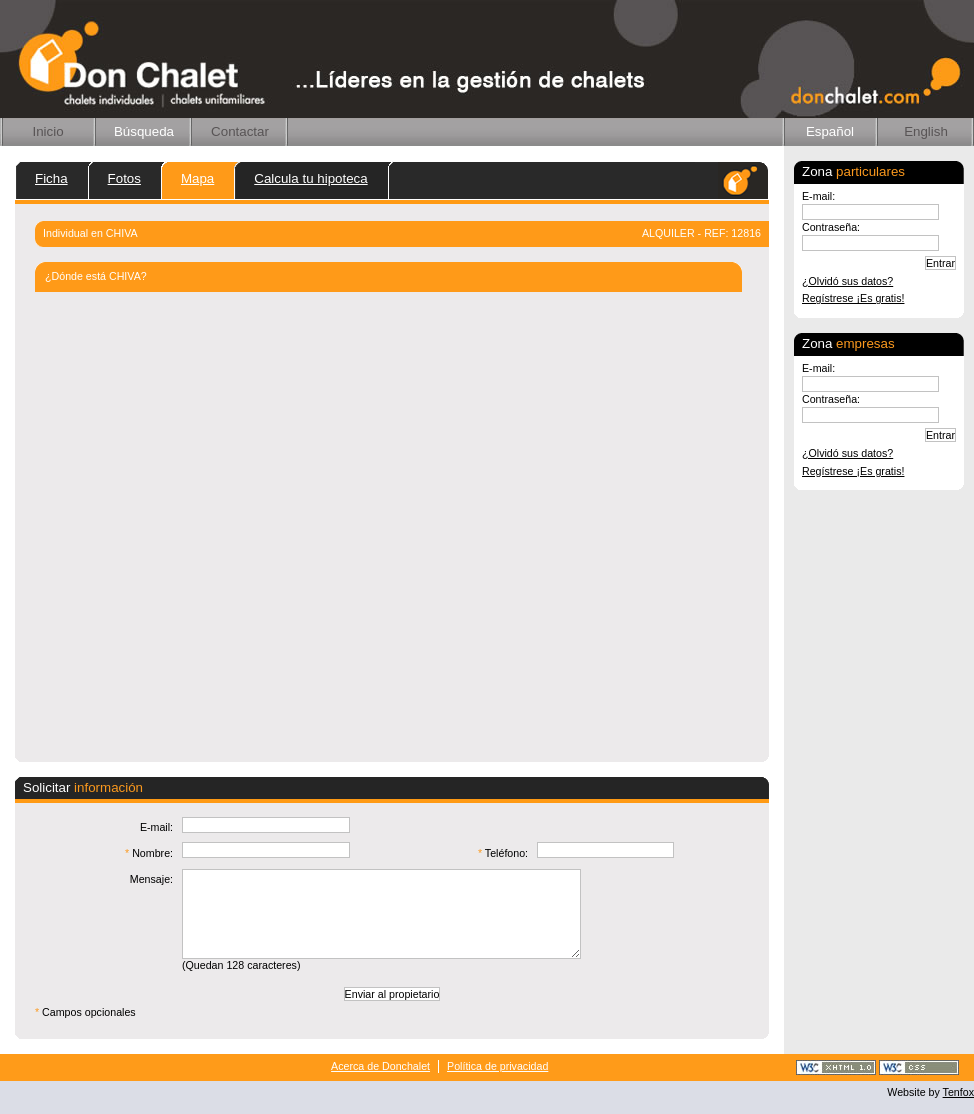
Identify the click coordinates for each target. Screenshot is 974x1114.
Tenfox (958, 1092)
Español (830, 131)
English (926, 131)
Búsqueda (144, 131)
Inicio (47, 131)
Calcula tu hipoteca (310, 178)
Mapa (197, 178)
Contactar (240, 131)
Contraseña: (831, 227)
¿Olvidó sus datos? (847, 281)
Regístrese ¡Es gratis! (853, 298)
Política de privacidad (497, 1066)
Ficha (51, 178)
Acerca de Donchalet (380, 1066)
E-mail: (818, 196)
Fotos (124, 178)
